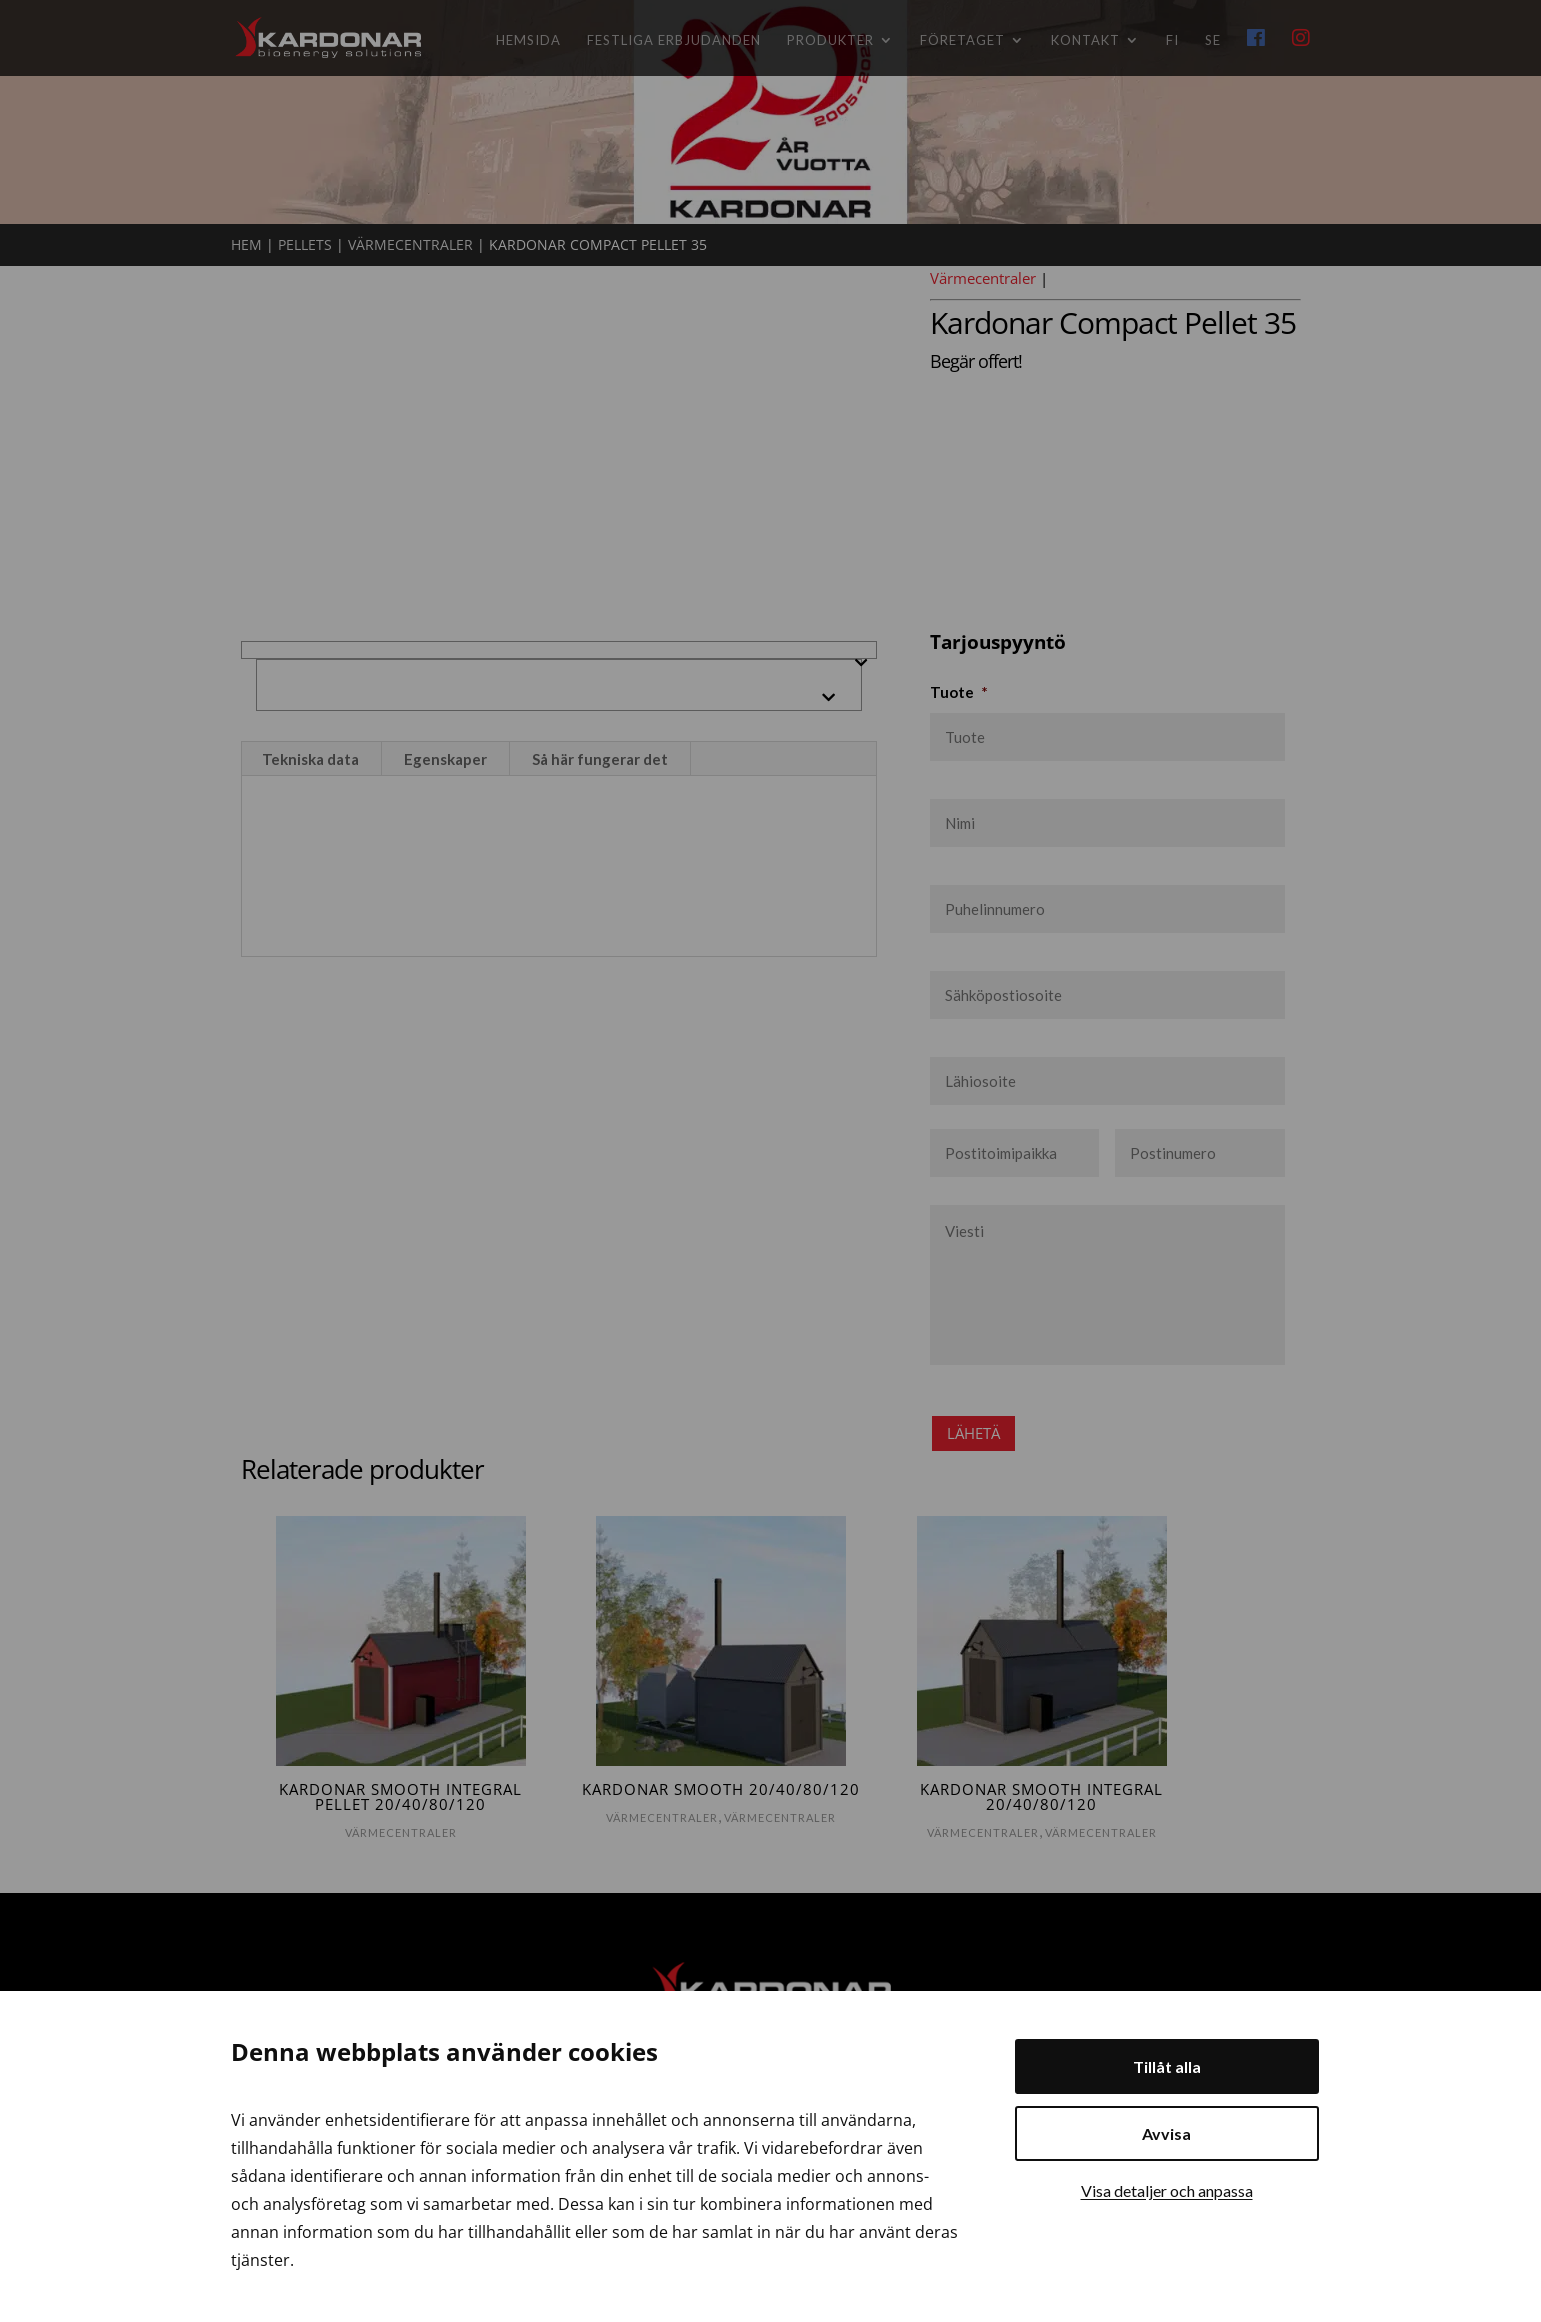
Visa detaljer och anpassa (1167, 2190)
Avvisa (1166, 2133)
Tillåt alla (1167, 2066)
